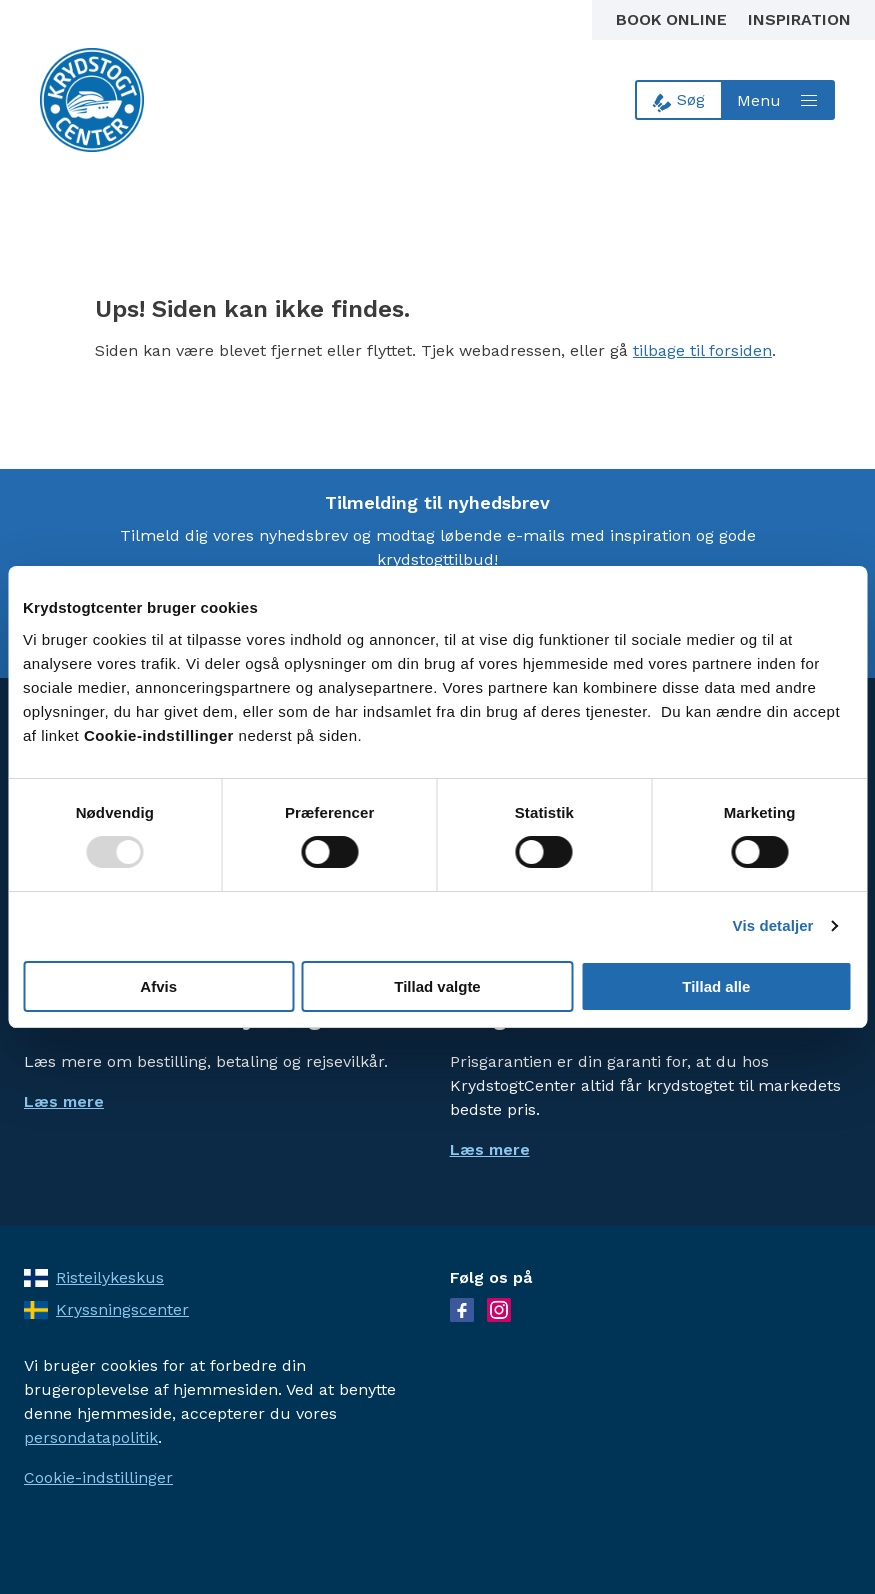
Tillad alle (716, 986)
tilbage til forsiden (702, 350)
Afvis (158, 986)
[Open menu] (779, 100)
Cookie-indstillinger (98, 1477)
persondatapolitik (91, 1437)
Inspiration (799, 19)
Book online (674, 19)
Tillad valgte (437, 986)
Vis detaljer (773, 925)
